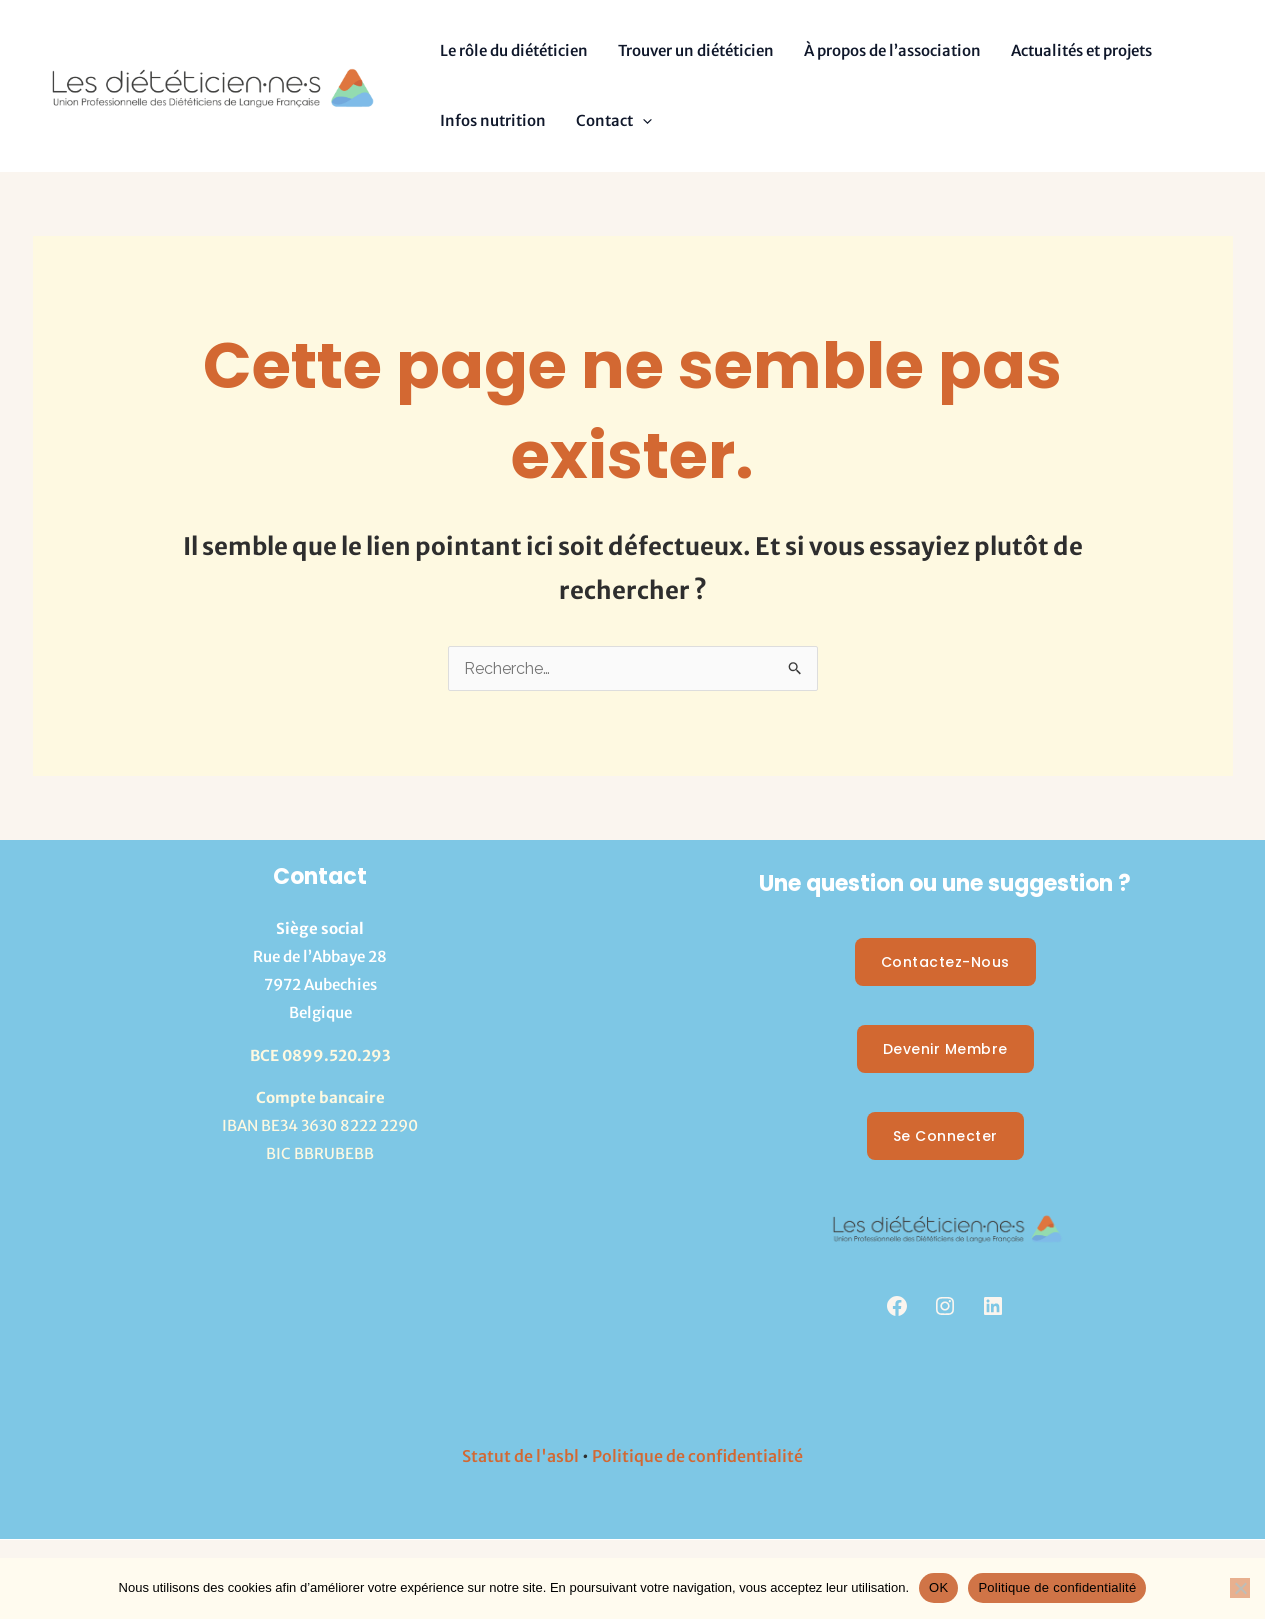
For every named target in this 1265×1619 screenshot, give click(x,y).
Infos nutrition (493, 120)
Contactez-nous (945, 962)
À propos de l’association (892, 50)
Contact (614, 120)
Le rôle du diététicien (514, 50)
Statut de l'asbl (520, 1456)
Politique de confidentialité (697, 1456)
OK (938, 1587)
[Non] (1240, 1588)
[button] (642, 120)
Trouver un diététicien (696, 50)
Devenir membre (945, 1049)
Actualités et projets (1081, 50)
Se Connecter (945, 1136)
